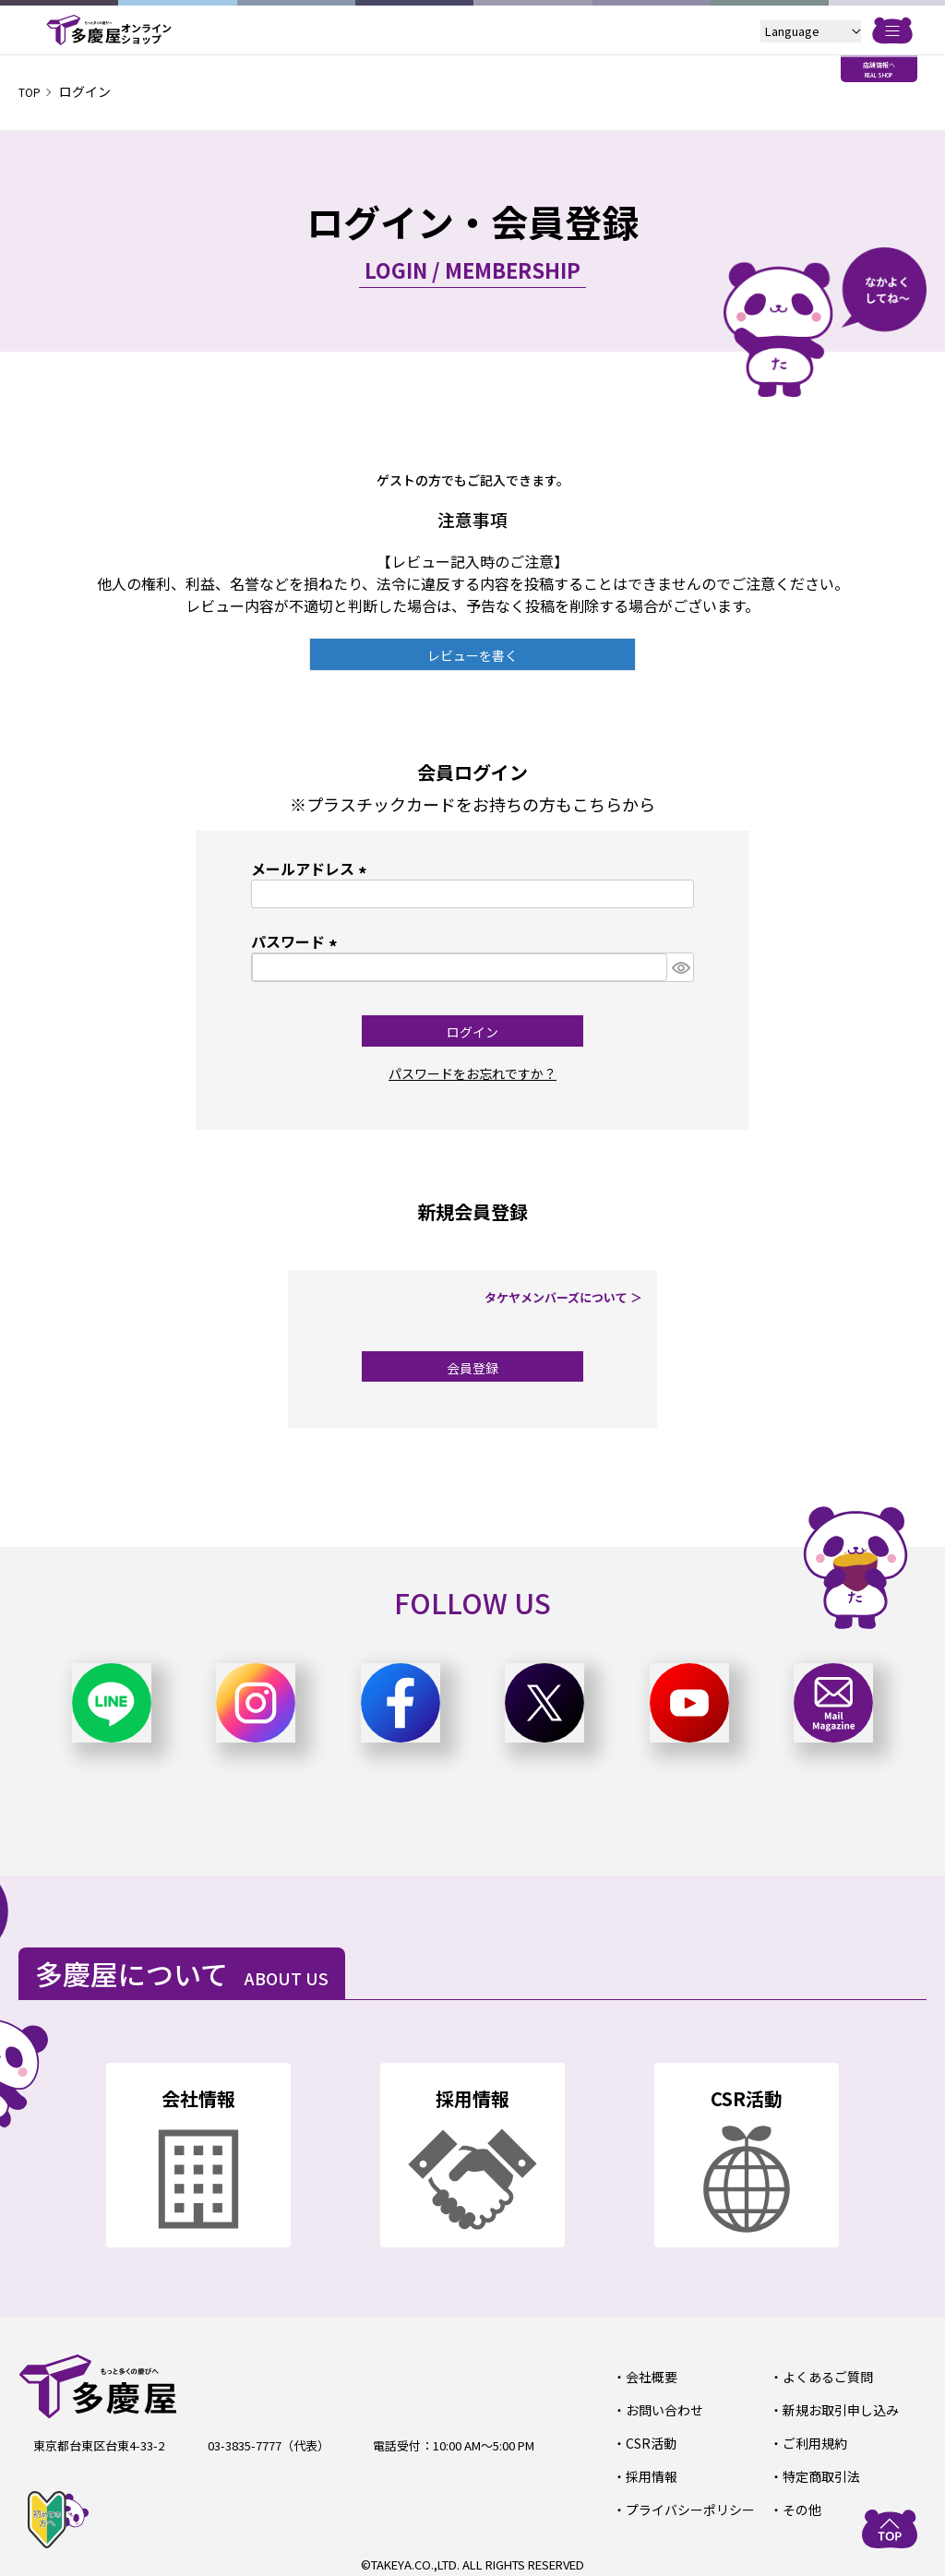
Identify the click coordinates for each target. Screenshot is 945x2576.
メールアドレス (312, 868)
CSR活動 (648, 2440)
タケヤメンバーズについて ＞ (569, 1297)
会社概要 (649, 2376)
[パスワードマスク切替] (680, 967)
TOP (31, 91)
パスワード (297, 941)
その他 (800, 2503)
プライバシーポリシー (685, 2503)
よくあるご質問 (824, 2376)
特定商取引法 (818, 2472)
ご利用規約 (812, 2440)
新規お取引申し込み (836, 2408)
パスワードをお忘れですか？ (472, 1072)
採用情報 (649, 2472)
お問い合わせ (661, 2408)
